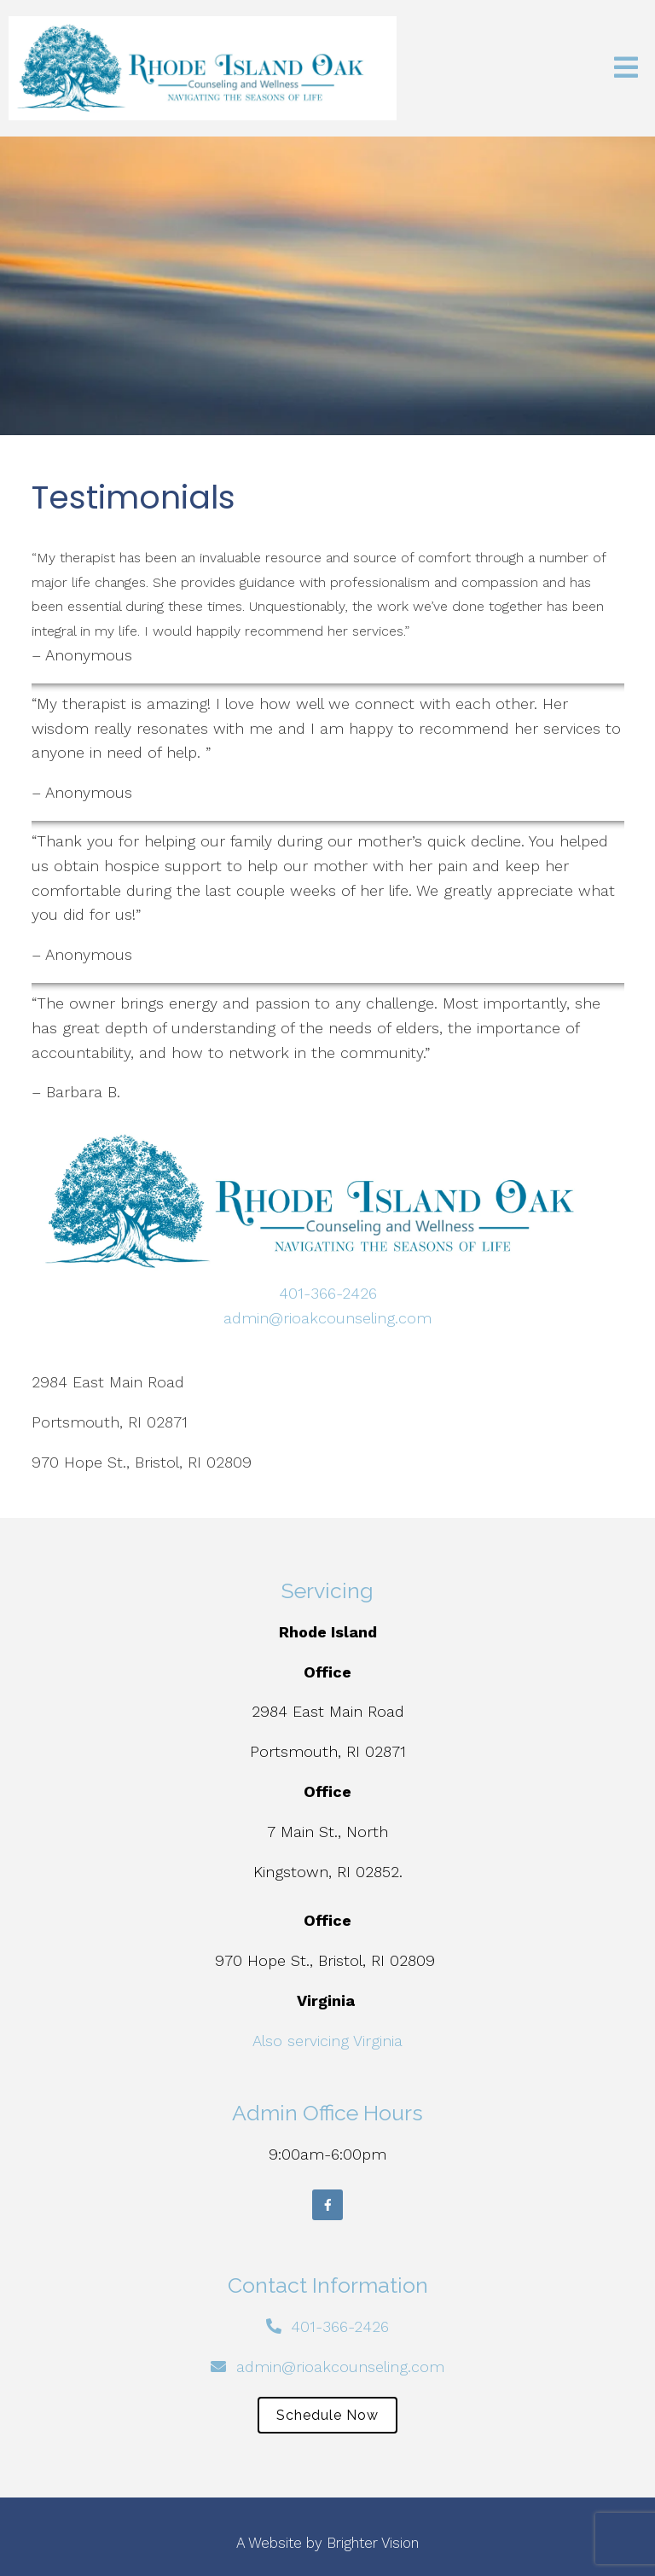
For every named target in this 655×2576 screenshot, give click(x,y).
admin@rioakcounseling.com (327, 1318)
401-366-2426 (328, 1293)
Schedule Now (327, 2415)
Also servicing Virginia (327, 2041)
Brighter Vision (373, 2542)
